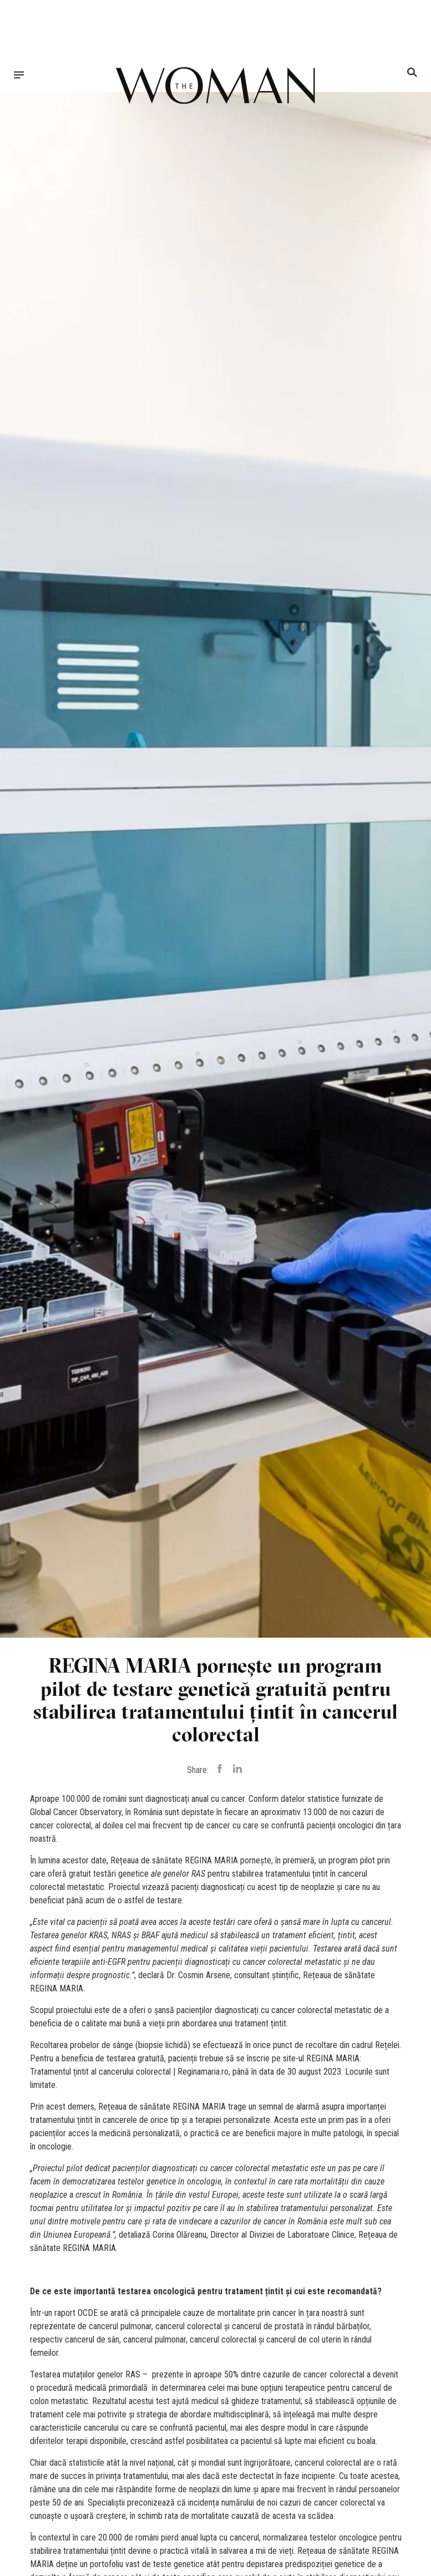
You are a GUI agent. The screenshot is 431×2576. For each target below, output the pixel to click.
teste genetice (178, 2564)
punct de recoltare (305, 2045)
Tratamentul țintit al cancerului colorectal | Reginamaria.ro (129, 2071)
